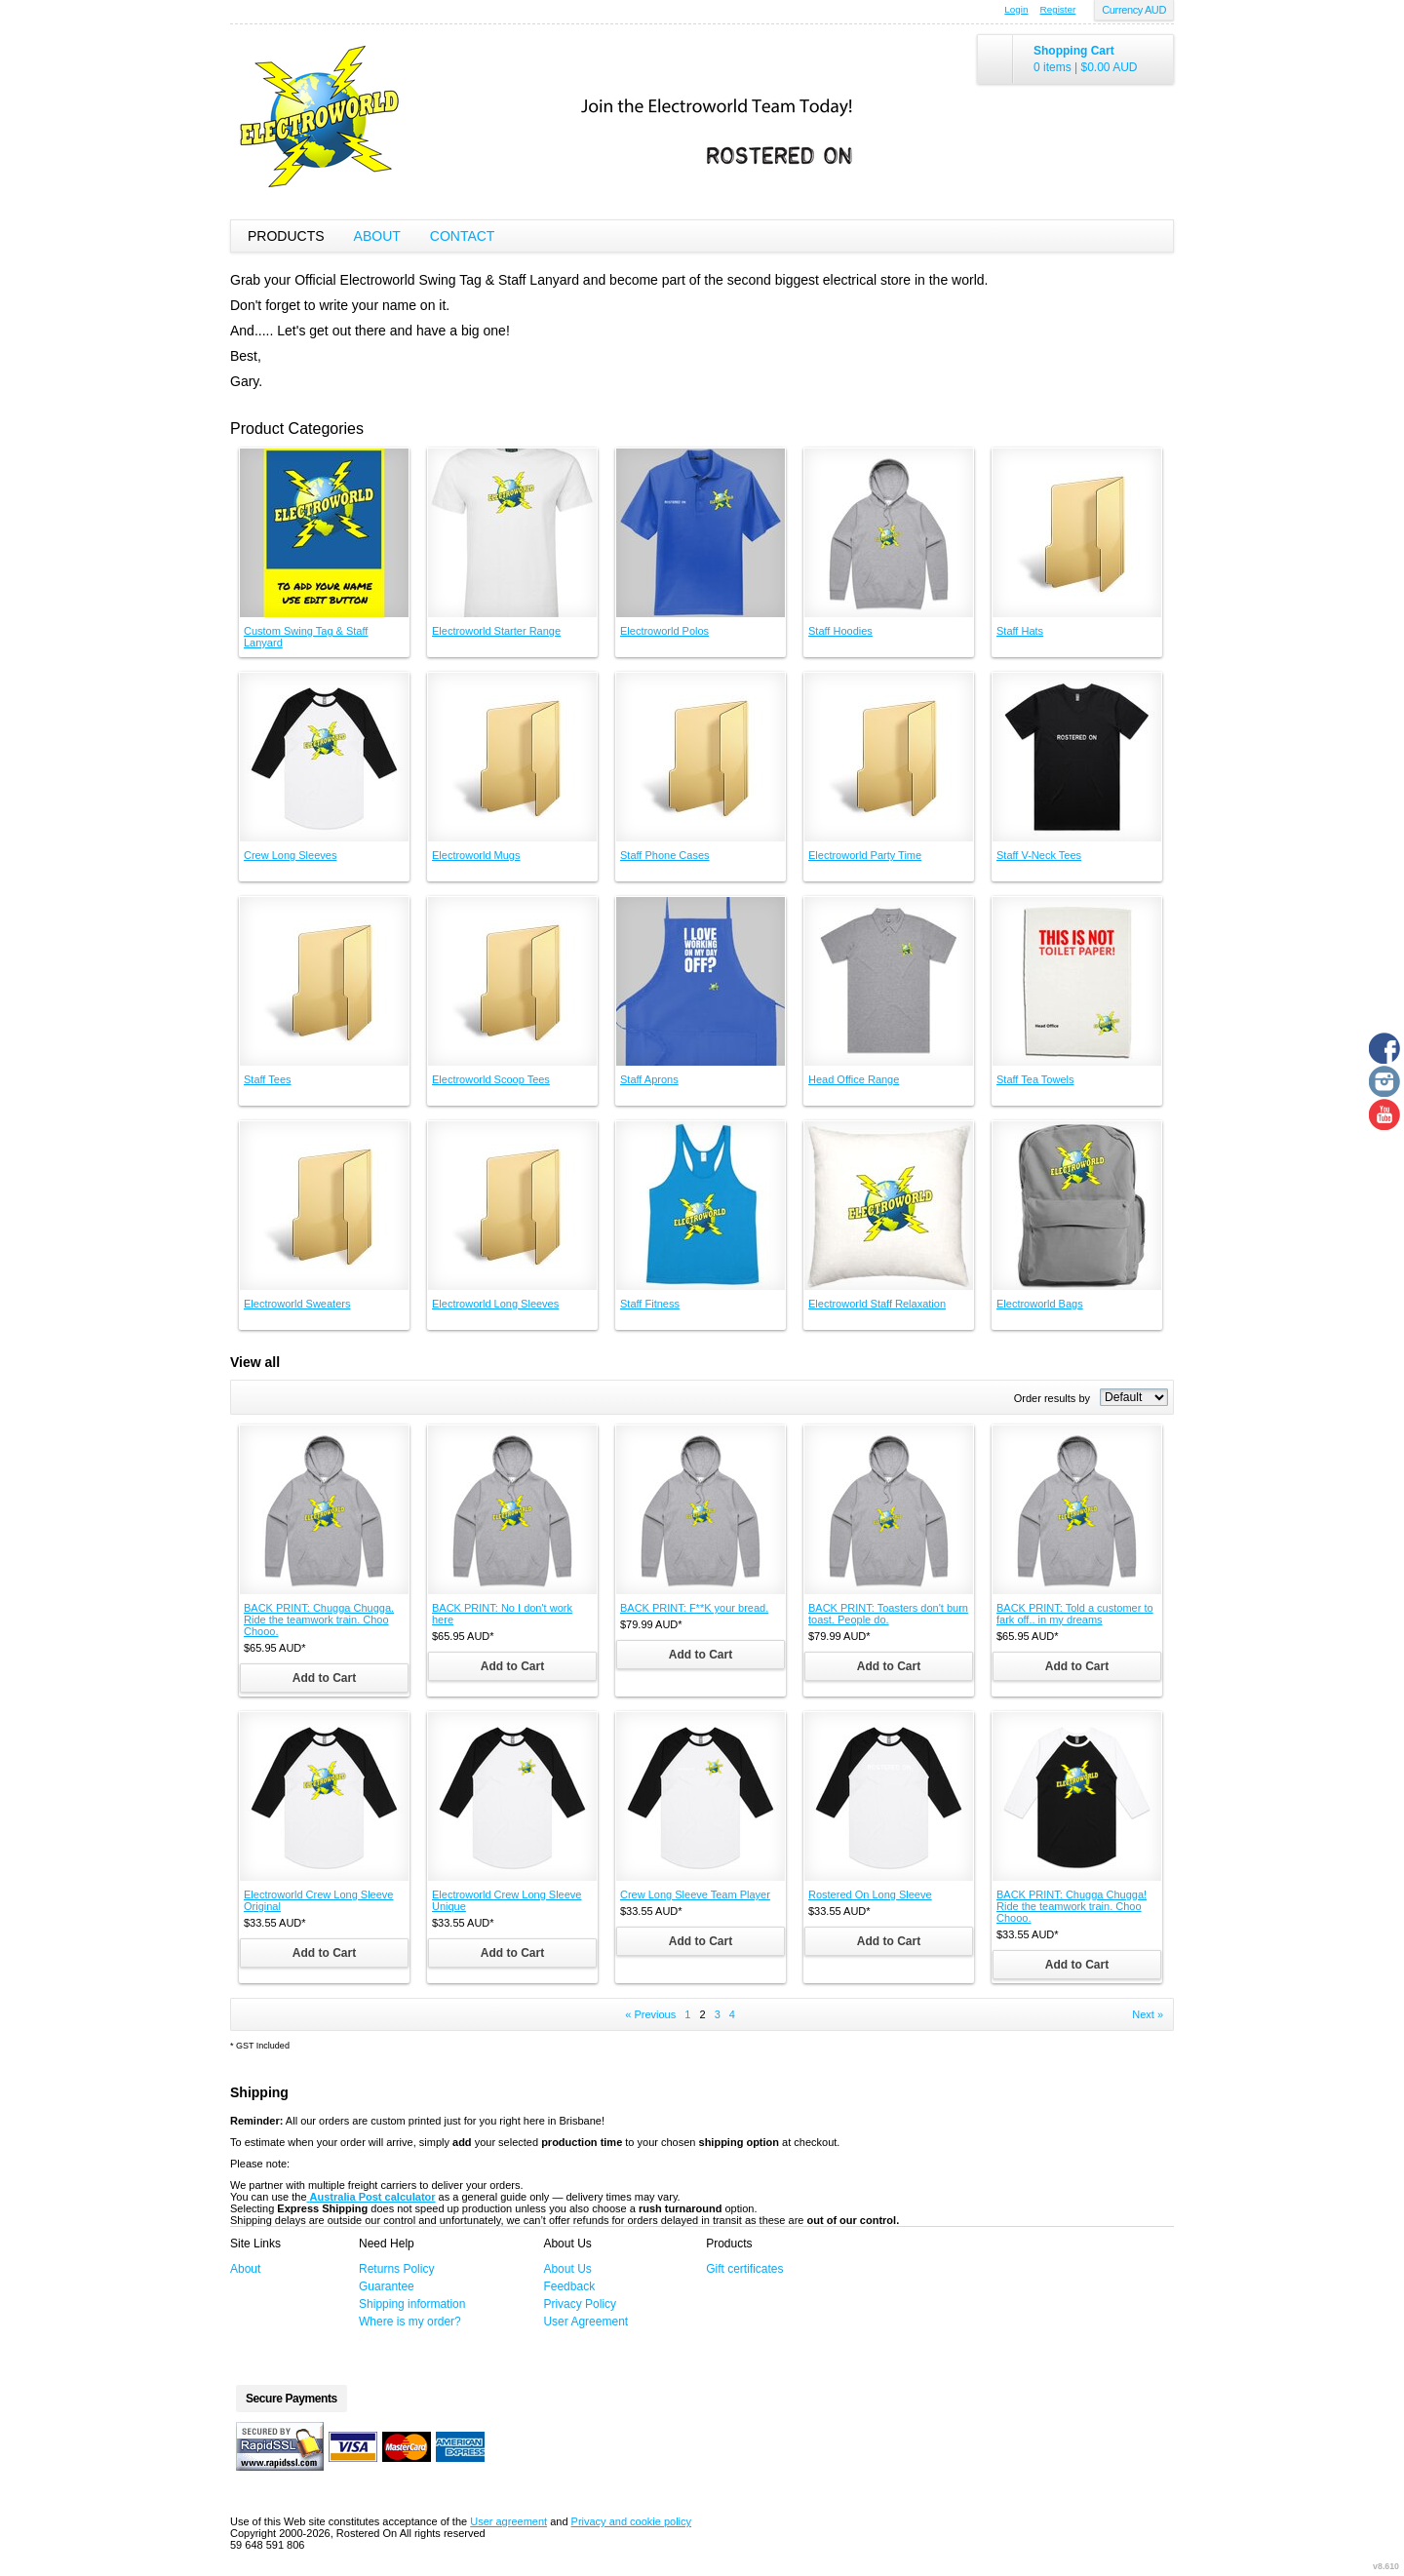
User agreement (508, 2521)
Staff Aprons (649, 1079)
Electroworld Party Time (864, 855)
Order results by (1052, 1398)
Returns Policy (396, 2269)
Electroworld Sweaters (297, 1303)
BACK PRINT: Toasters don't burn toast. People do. (888, 1613)
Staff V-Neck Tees (1038, 855)
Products (286, 236)
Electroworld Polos (664, 631)
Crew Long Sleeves (290, 855)
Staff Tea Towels (1035, 1079)
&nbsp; (324, 533)
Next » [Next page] (1147, 2014)
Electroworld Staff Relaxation (877, 1303)
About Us (567, 2269)
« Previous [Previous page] (650, 2014)
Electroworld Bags (1039, 1303)
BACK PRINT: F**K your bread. (694, 1608)
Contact (462, 236)
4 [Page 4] (732, 2014)
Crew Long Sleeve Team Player (695, 1894)
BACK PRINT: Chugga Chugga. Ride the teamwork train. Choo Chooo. (319, 1619)
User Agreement (585, 2321)
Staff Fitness (650, 1303)
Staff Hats (1019, 631)
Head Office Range (853, 1079)
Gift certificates (744, 2269)
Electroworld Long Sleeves (495, 1303)
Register (1058, 9)
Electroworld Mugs (476, 855)
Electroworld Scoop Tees (491, 1079)
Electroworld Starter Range (496, 631)
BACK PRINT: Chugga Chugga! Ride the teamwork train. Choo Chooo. (1071, 1906)
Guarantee (386, 2286)
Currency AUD (1134, 10)
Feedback (569, 2286)
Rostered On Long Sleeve (870, 1894)
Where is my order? (410, 2321)
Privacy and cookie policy (631, 2521)
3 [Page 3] (718, 2014)
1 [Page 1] (687, 2014)
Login (1016, 9)
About (377, 236)
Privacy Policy (579, 2304)
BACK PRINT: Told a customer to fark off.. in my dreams (1074, 1613)
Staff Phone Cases (665, 855)
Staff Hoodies (840, 631)
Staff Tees (268, 1079)
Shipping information (412, 2304)
